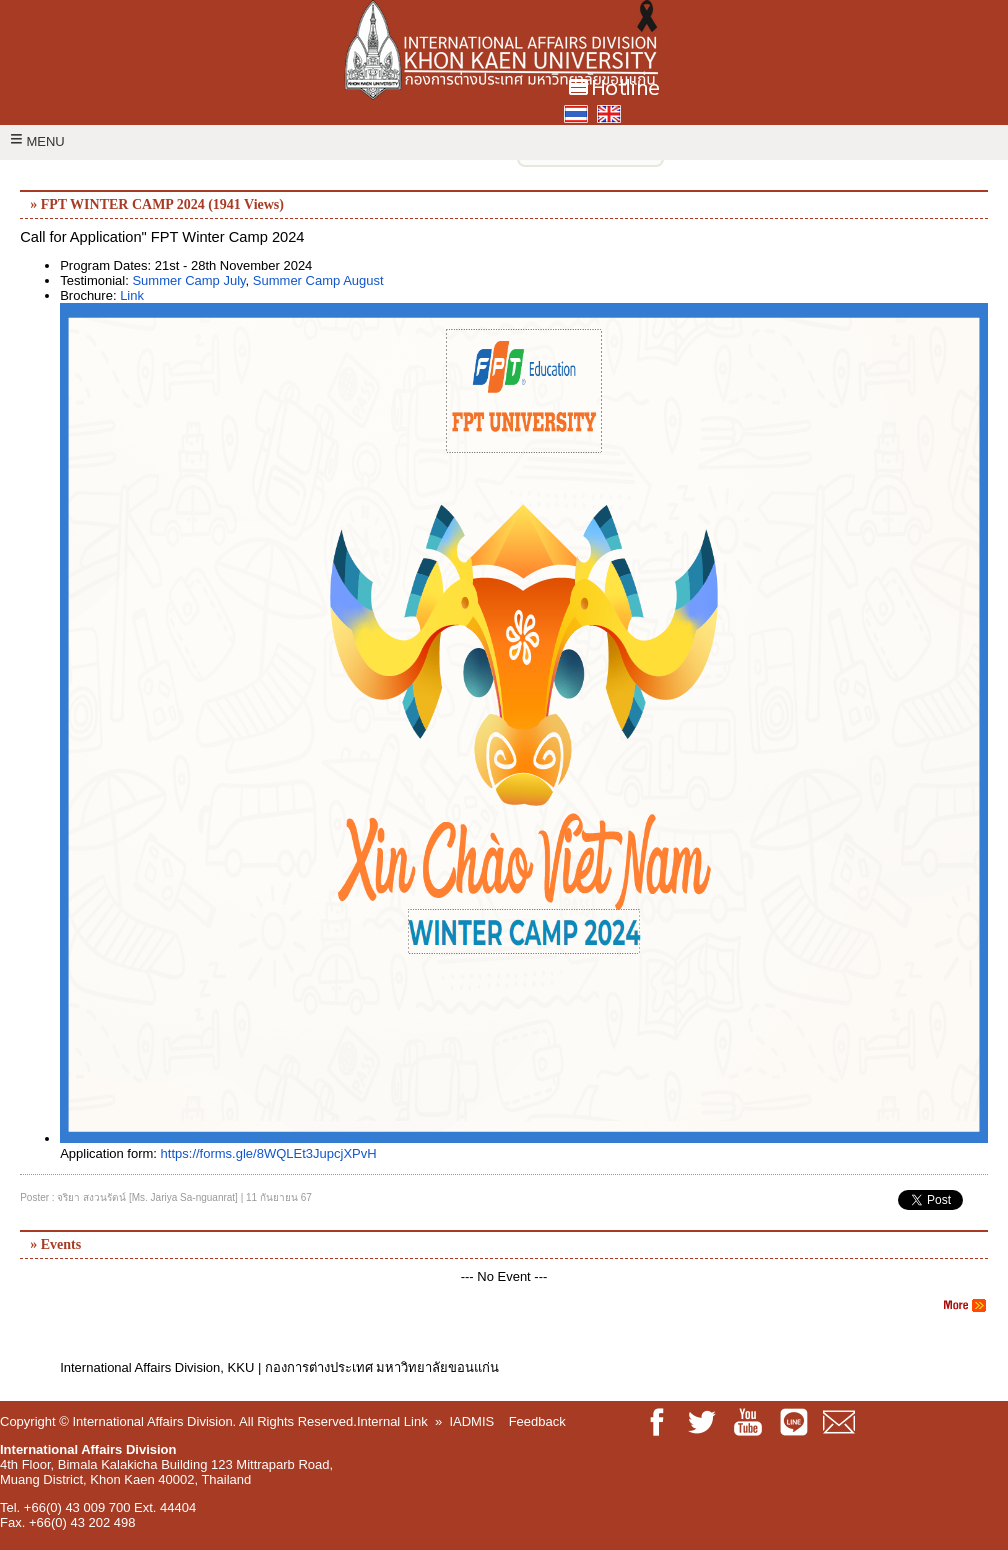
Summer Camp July (188, 280)
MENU (37, 141)
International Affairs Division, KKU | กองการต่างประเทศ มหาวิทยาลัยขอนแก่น (279, 1367)
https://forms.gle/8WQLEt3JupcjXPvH (269, 1153)
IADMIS (471, 1421)
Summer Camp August (318, 280)
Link (132, 295)
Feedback (537, 1421)
